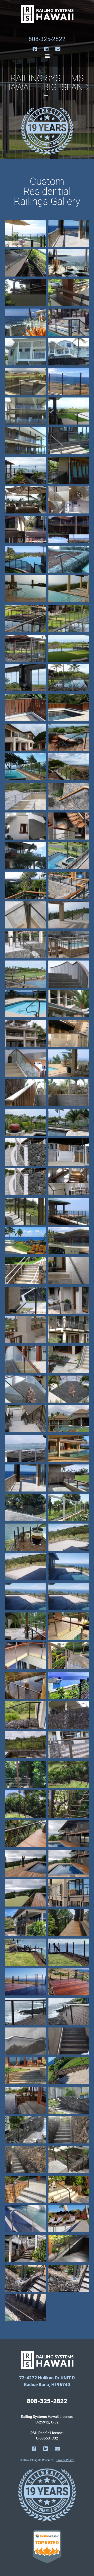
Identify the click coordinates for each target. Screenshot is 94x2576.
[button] (47, 56)
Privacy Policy (65, 2460)
